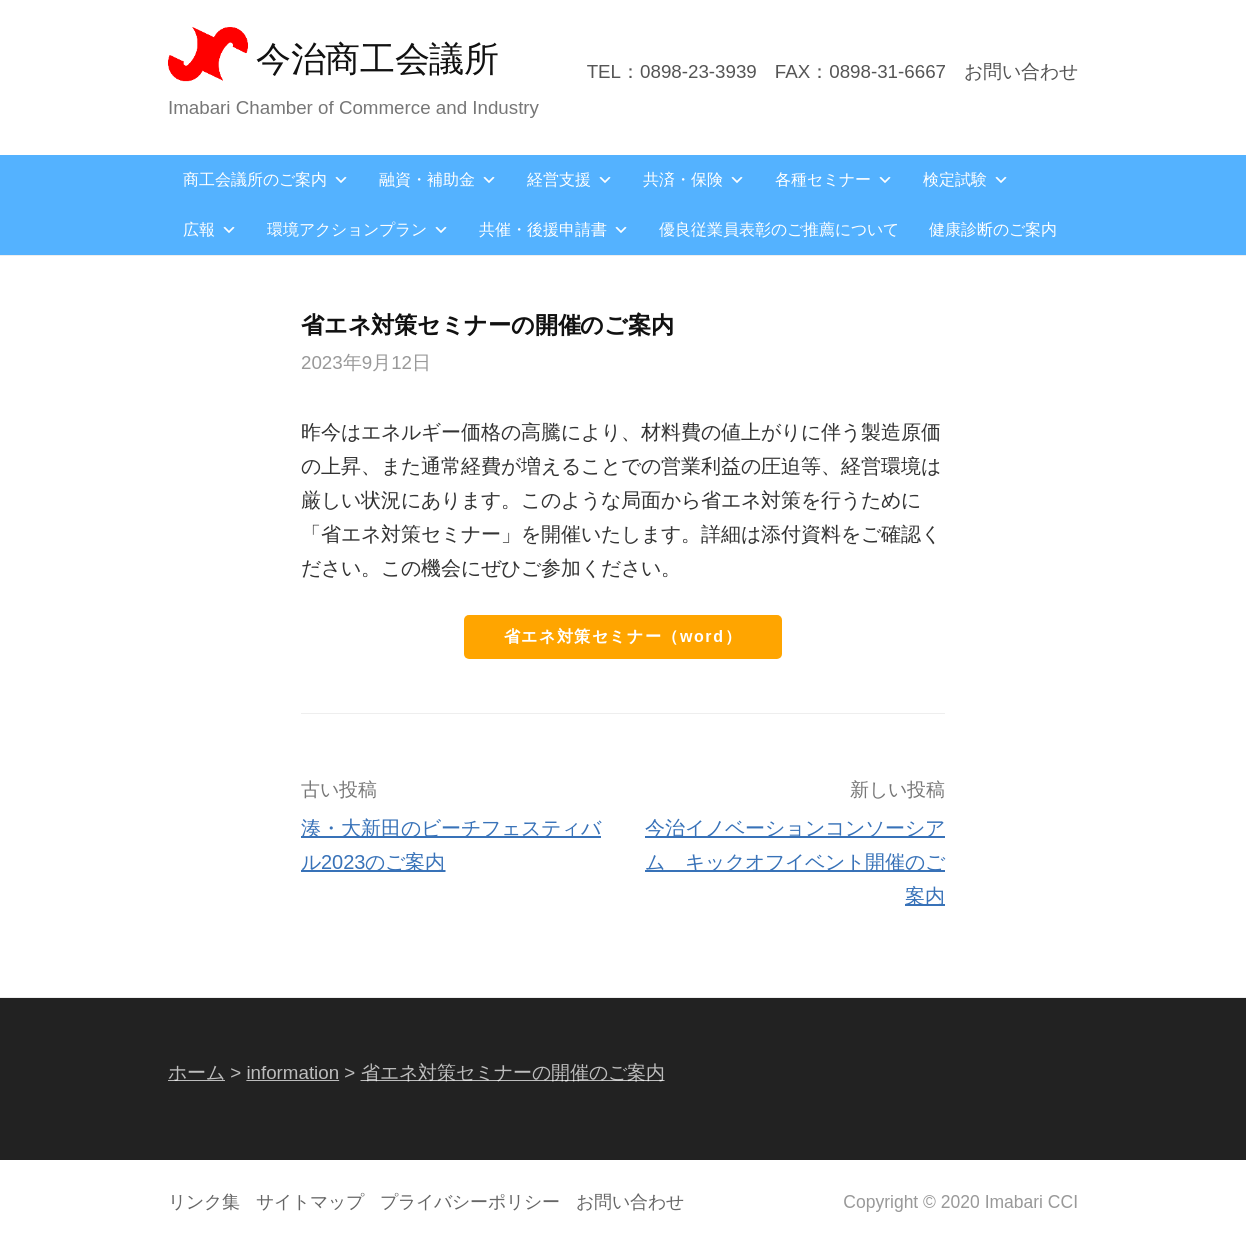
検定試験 (966, 179)
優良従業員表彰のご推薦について (779, 229)
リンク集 (204, 1202)
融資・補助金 (438, 179)
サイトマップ (310, 1202)
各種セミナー (834, 179)
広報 (210, 229)
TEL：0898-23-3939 (672, 71)
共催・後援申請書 (554, 229)
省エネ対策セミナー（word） (623, 636)
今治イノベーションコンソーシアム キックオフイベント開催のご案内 (795, 862)
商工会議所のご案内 (266, 179)
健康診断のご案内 (993, 229)
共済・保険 (694, 179)
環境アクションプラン (358, 229)
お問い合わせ (1021, 71)
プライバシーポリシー (470, 1202)
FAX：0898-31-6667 (860, 71)
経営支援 (570, 179)
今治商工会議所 (377, 58)
